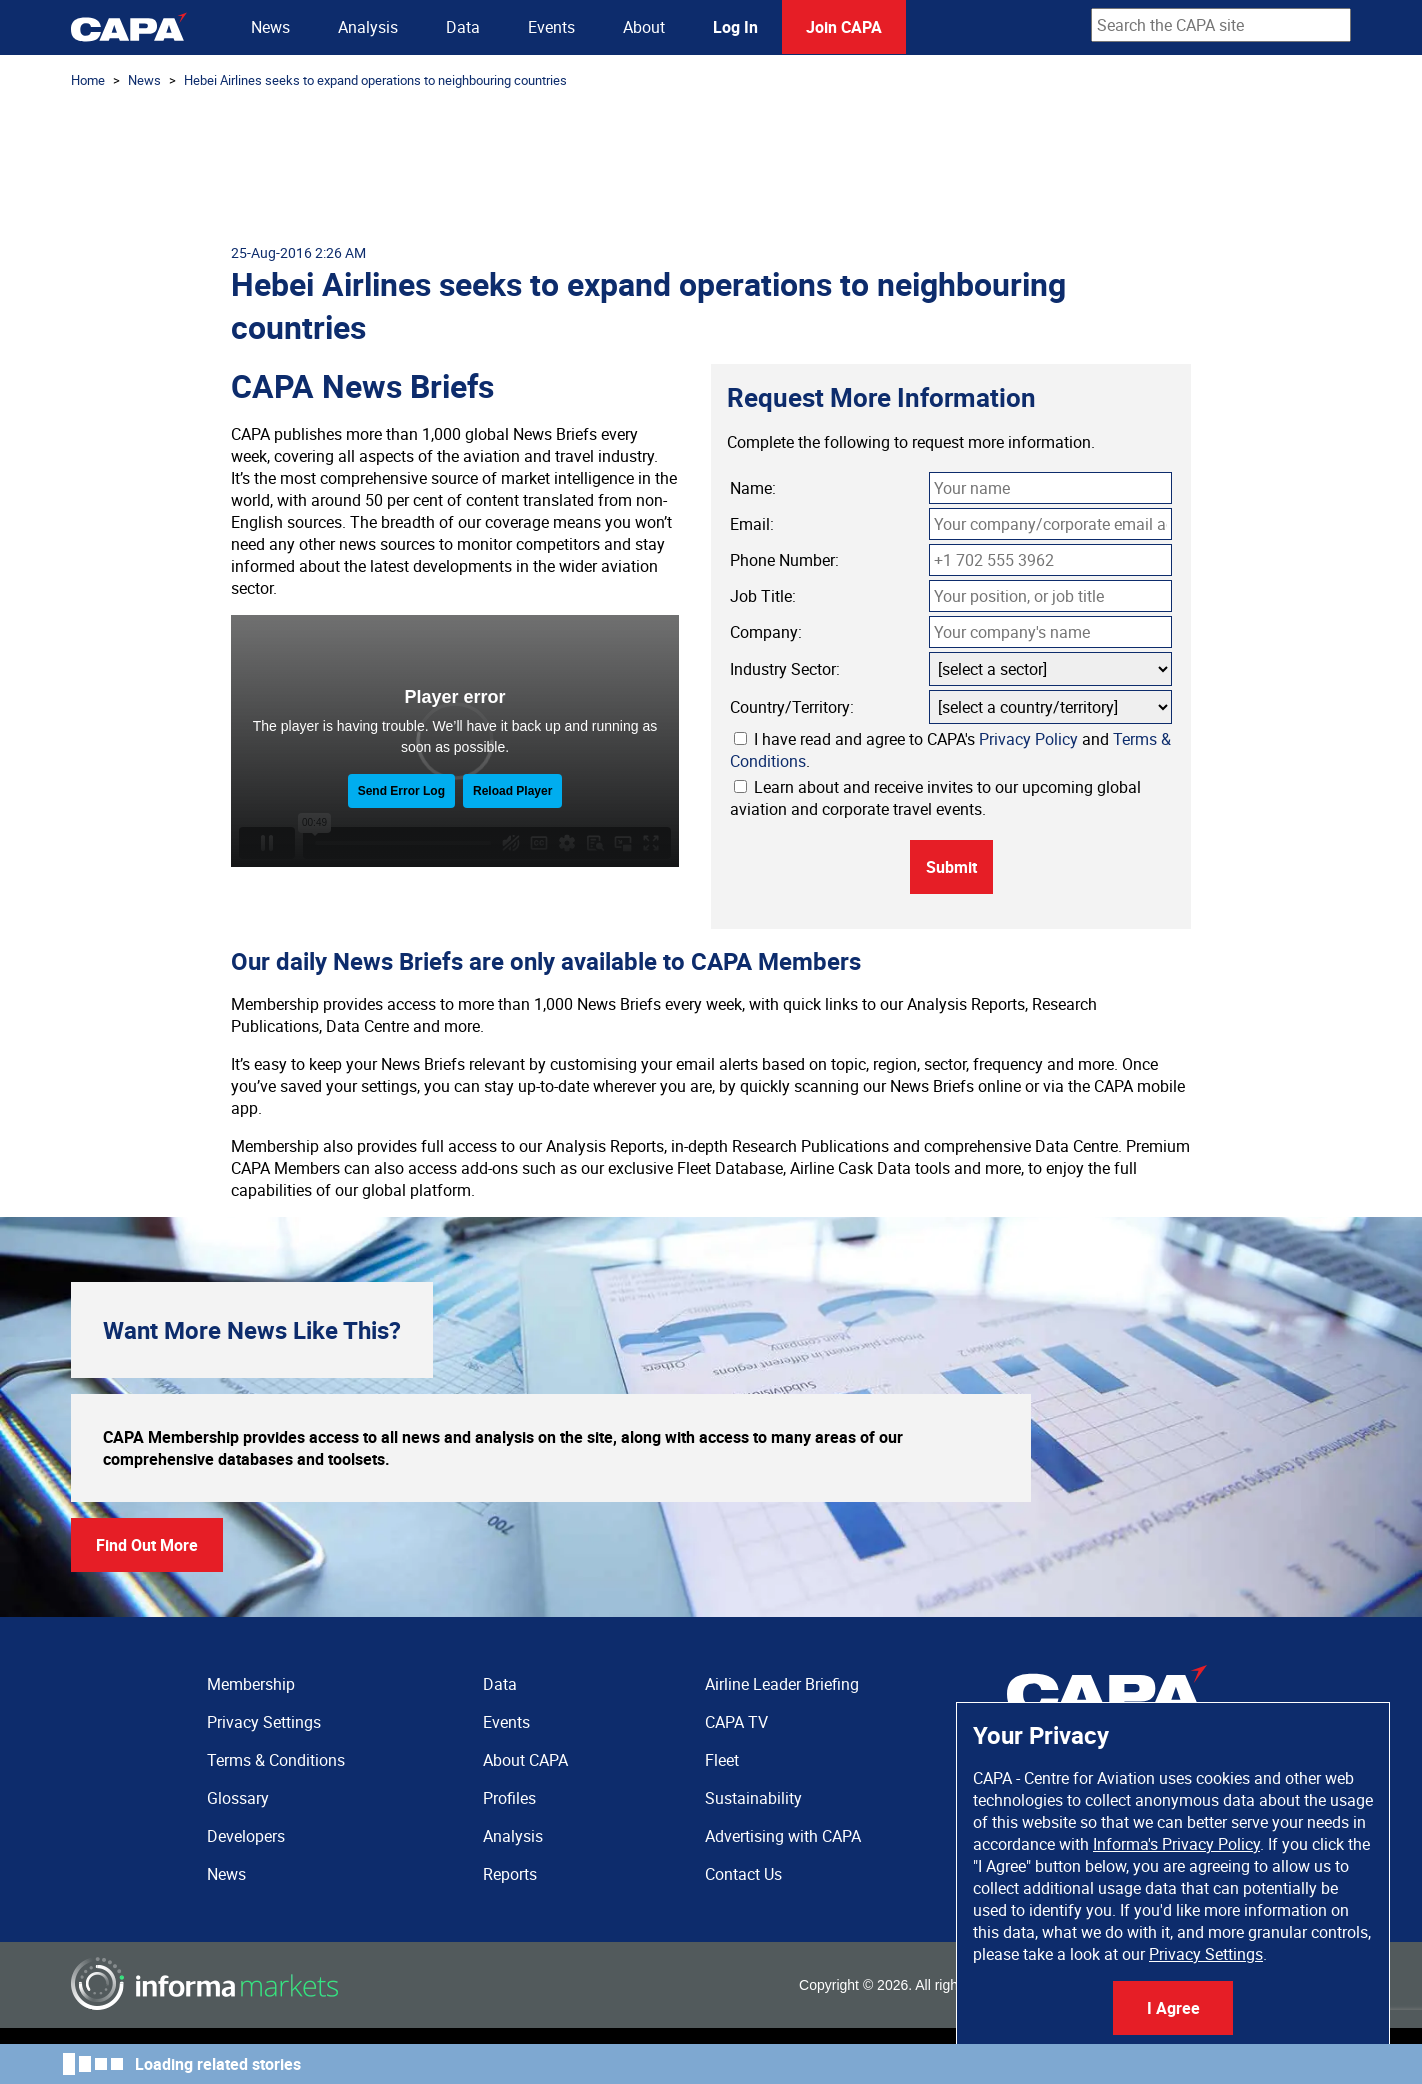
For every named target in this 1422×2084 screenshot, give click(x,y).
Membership (251, 1684)
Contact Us (743, 1874)
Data (463, 27)
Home (88, 80)
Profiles (509, 1798)
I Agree (1173, 2008)
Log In (735, 27)
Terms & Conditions (276, 1760)
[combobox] (1221, 25)
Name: (753, 488)
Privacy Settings (1206, 1954)
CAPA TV (736, 1722)
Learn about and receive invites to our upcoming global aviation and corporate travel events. (935, 798)
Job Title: (763, 596)
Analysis (368, 27)
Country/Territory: (792, 707)
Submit (951, 867)
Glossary (238, 1798)
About (644, 27)
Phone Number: (784, 560)
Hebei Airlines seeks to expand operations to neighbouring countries (375, 80)
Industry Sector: (785, 669)
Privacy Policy (1028, 739)
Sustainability (753, 1798)
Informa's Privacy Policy (1176, 1844)
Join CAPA (844, 27)
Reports (510, 1874)
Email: (752, 524)
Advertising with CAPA (783, 1836)
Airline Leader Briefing (782, 1684)
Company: (766, 632)
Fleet (722, 1760)
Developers (246, 1836)
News (270, 27)
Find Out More (147, 1545)
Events (551, 27)
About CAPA (525, 1760)
